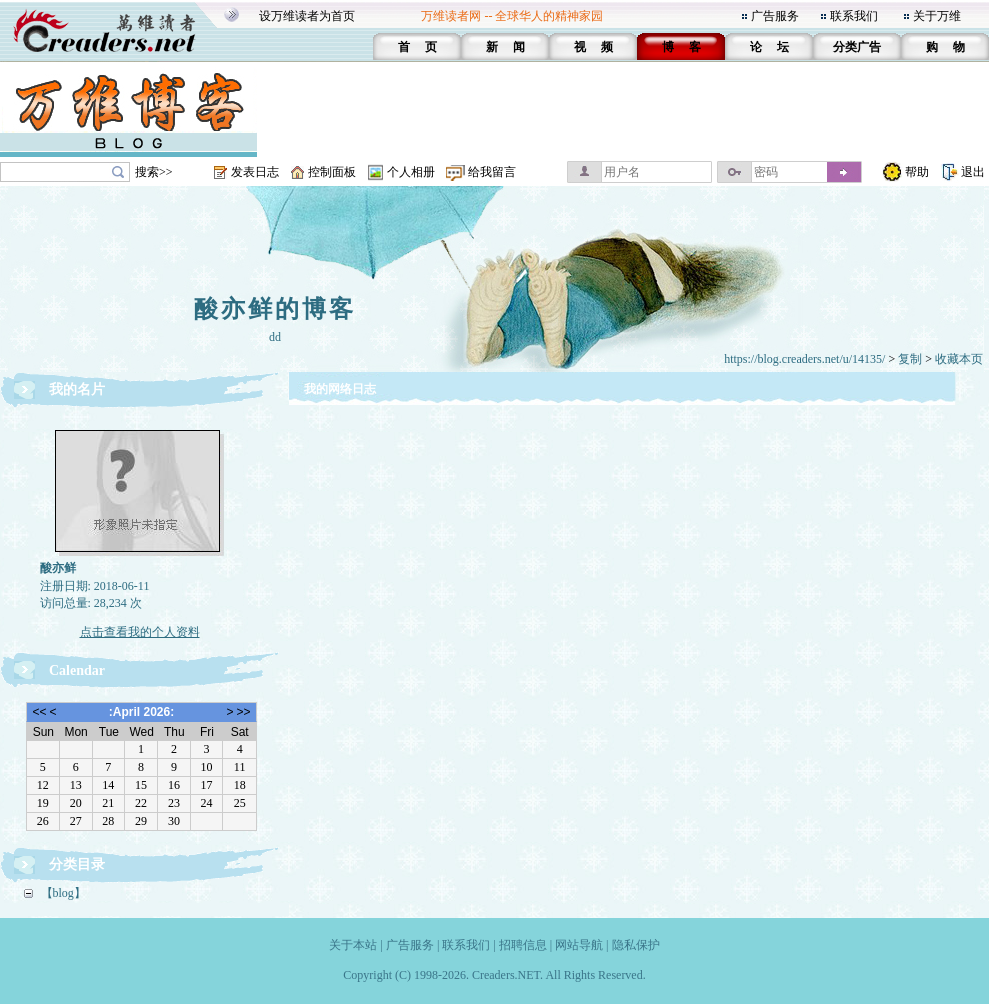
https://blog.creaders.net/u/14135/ (804, 359)
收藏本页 (959, 359)
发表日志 (255, 172)
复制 (910, 359)
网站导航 (579, 945)
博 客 (681, 47)
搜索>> (154, 172)
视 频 (593, 47)
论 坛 (769, 47)
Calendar (77, 670)
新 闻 (505, 47)
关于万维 (937, 16)
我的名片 (77, 389)
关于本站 (353, 945)
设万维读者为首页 (307, 16)
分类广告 (857, 47)
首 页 (417, 47)
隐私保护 (636, 945)
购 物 (945, 47)
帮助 (917, 172)
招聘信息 (523, 945)
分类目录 (77, 864)
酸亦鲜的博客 (275, 309)
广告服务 (775, 16)
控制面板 (332, 172)
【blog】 (63, 893)
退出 (973, 172)
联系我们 (854, 16)
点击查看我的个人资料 (140, 632)
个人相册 (411, 172)
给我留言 (492, 172)
